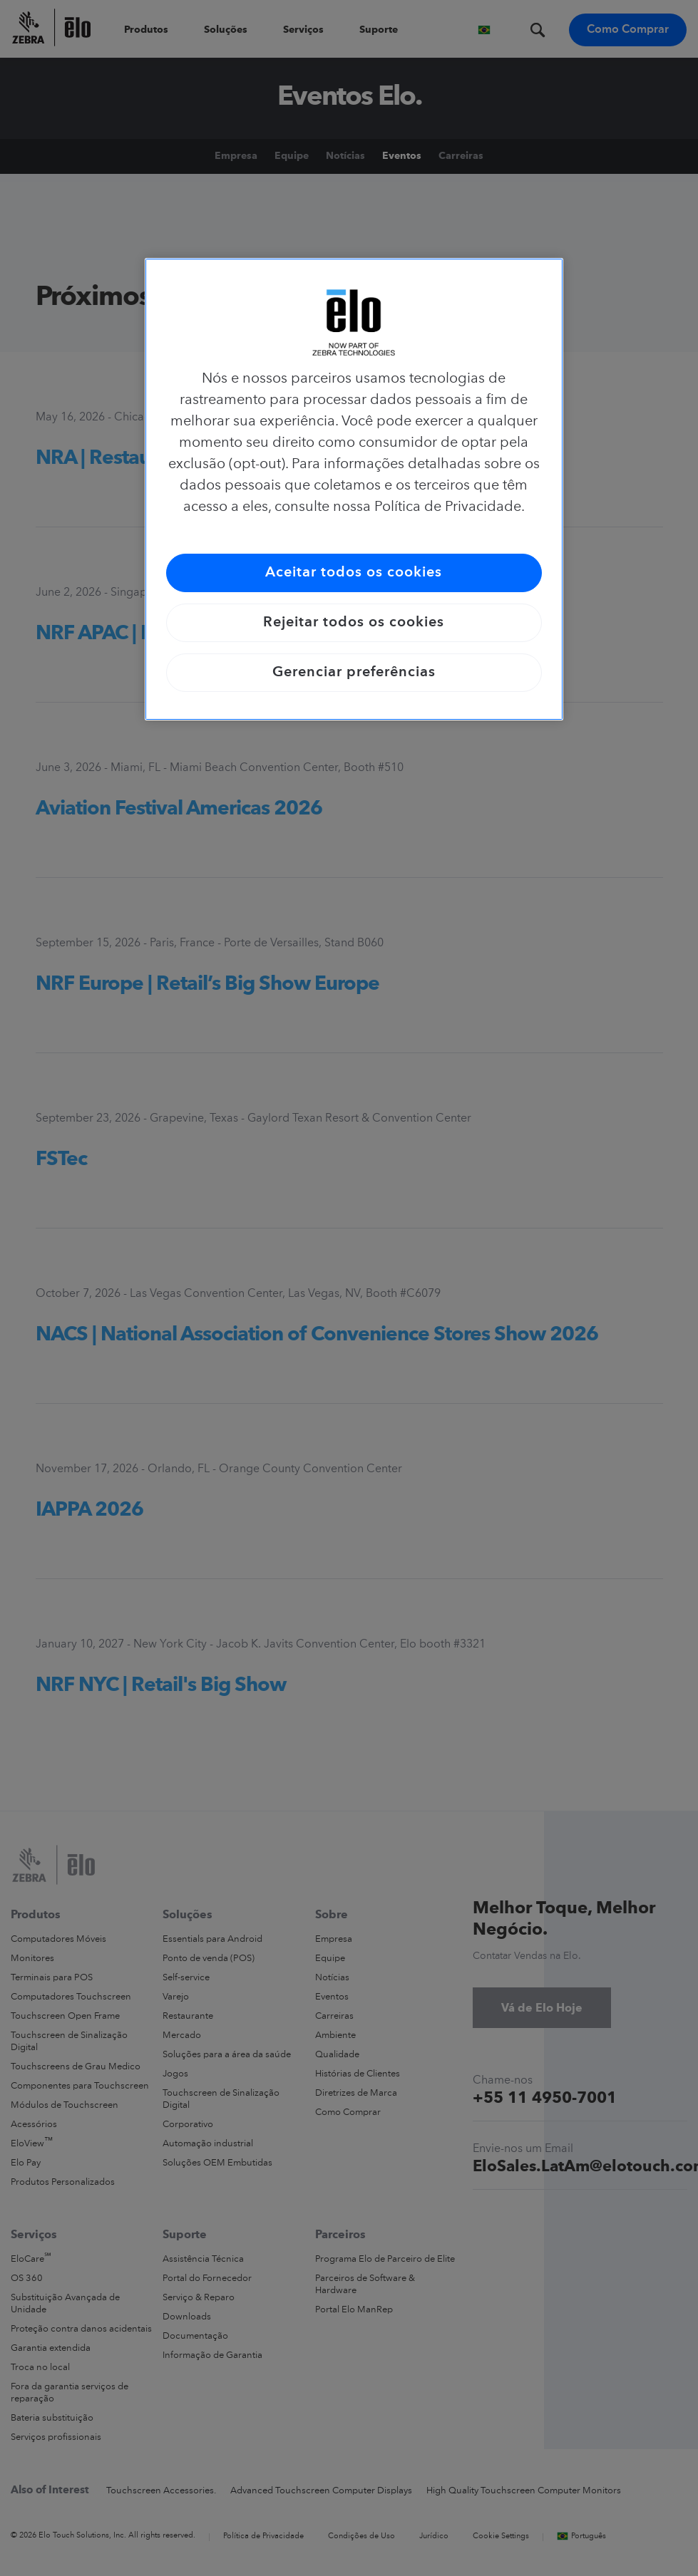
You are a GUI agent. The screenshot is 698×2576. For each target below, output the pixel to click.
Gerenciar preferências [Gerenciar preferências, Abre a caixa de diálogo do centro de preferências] (354, 673)
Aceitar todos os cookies (353, 573)
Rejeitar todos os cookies (353, 623)
